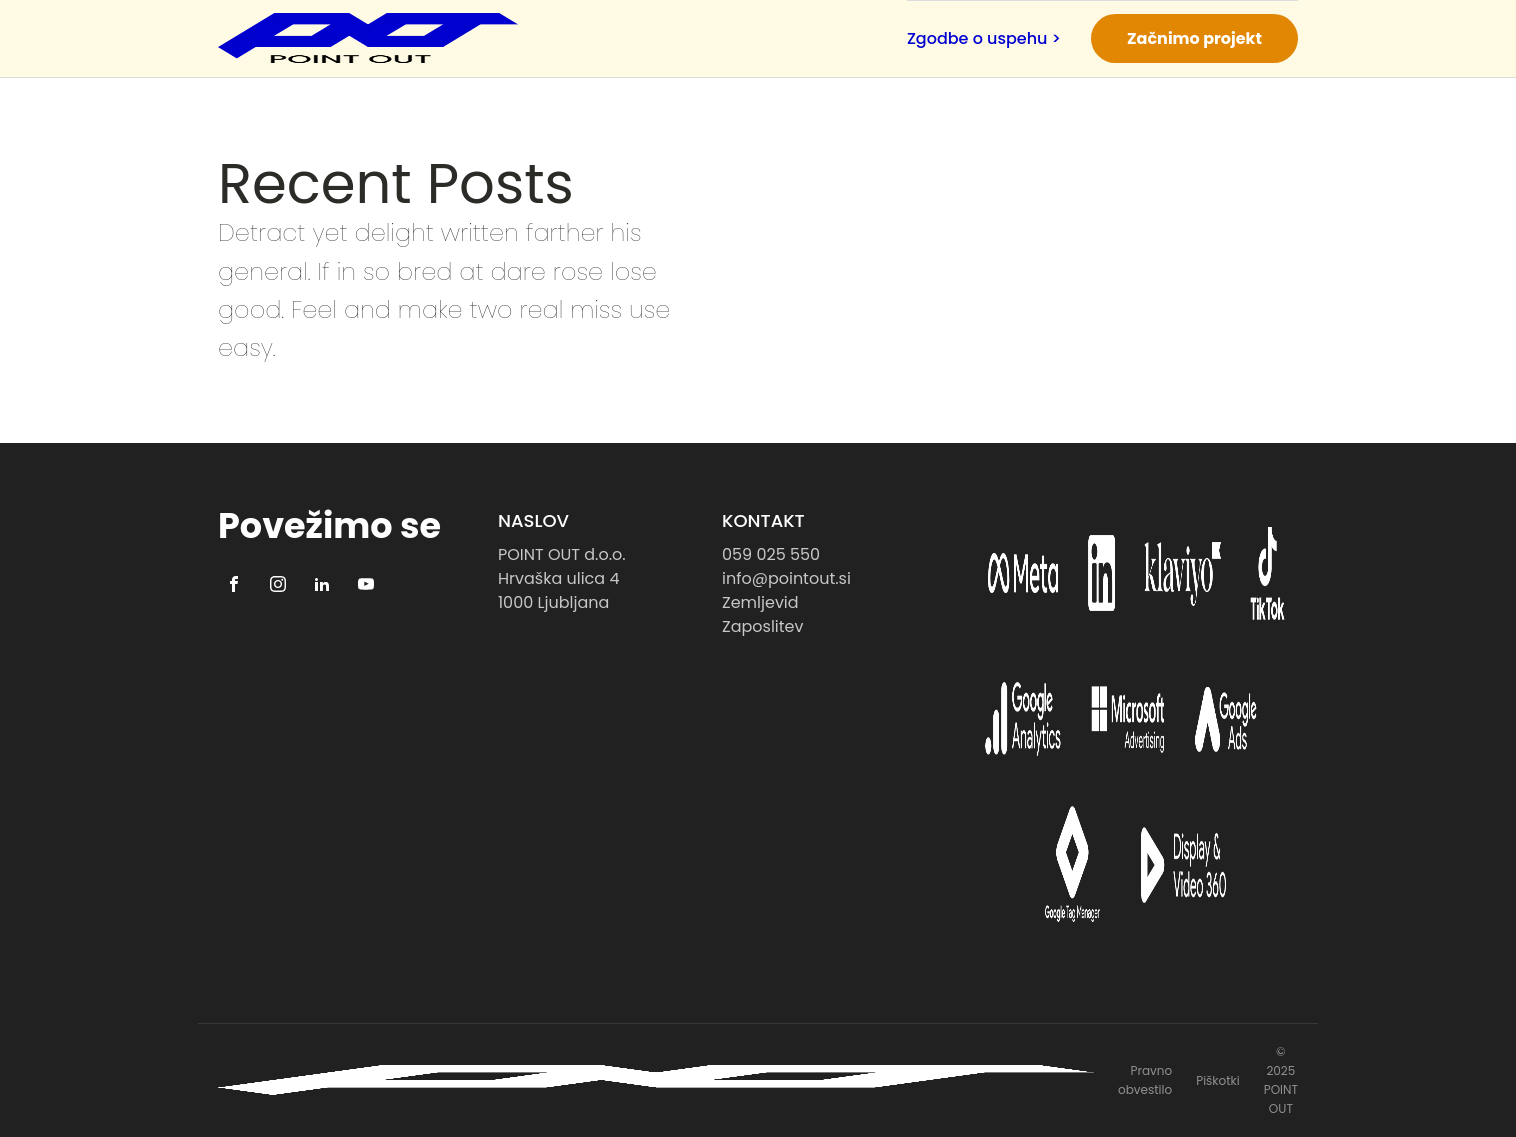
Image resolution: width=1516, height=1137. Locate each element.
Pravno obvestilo (1145, 1080)
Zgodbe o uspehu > (984, 38)
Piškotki (1218, 1080)
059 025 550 (771, 554)
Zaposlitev (762, 626)
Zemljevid (760, 602)
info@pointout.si (786, 578)
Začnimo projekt (1194, 38)
